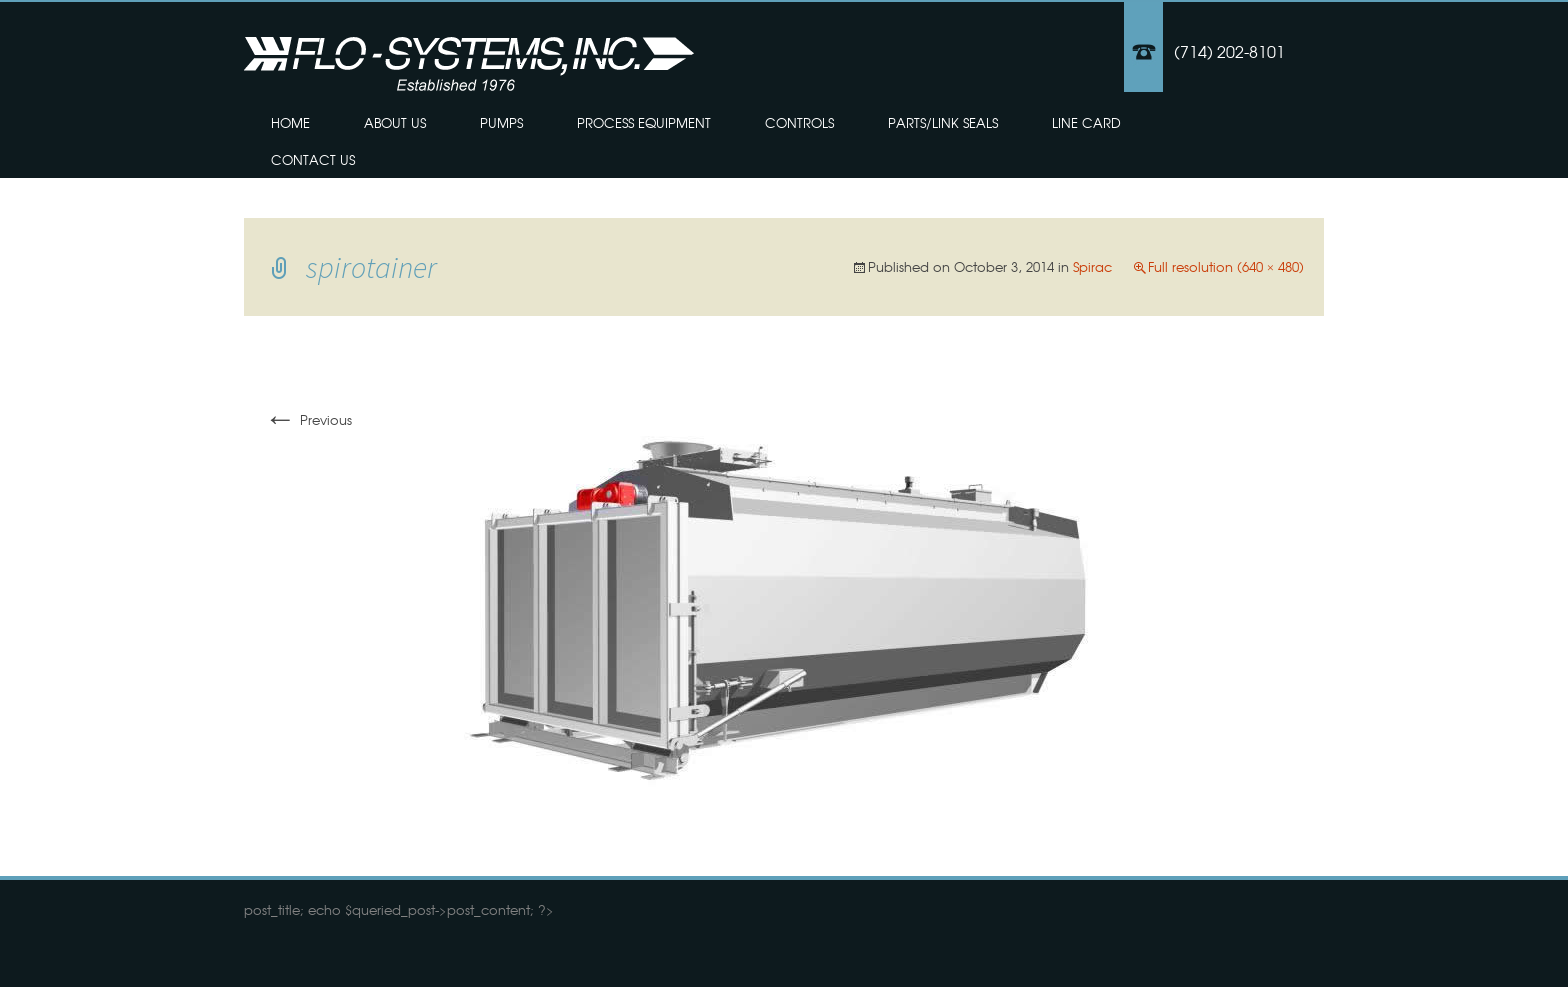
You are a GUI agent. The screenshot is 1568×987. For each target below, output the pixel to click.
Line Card (1086, 122)
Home (290, 122)
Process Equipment (644, 122)
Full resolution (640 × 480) (1226, 266)
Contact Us (313, 159)
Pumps (501, 122)
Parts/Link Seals (943, 122)
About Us (395, 122)
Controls (799, 122)
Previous (308, 419)
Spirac (1092, 266)
